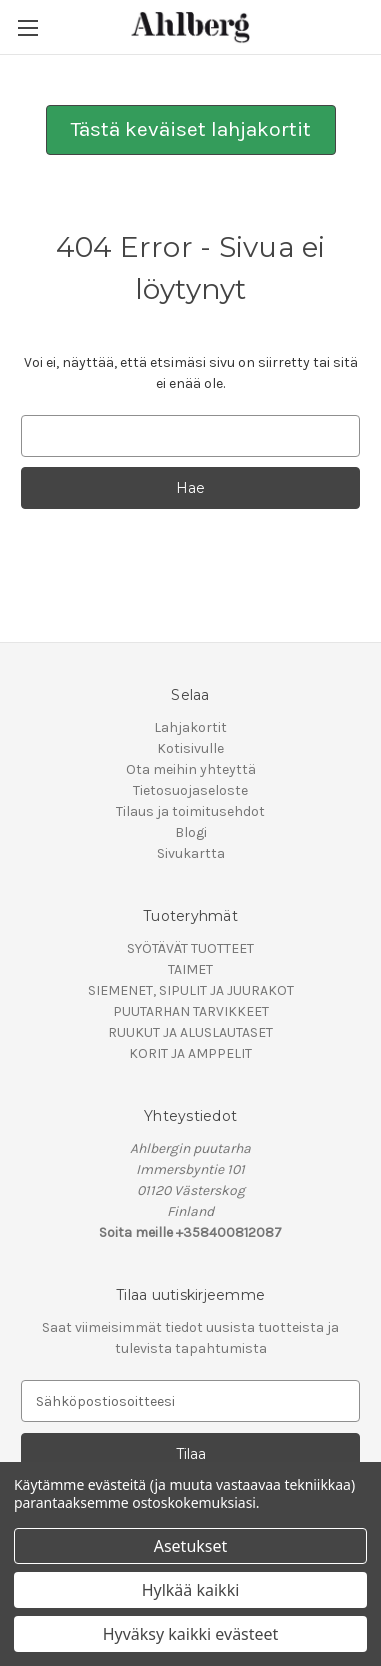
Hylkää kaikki (191, 1590)
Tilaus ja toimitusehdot (190, 811)
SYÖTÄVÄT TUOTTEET (190, 948)
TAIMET (190, 969)
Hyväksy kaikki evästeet (191, 1634)
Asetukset (191, 1546)
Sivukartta (191, 853)
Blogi (191, 832)
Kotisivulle (190, 748)
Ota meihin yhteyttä (191, 769)
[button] (191, 130)
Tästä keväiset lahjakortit (191, 129)
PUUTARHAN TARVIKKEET (191, 1011)
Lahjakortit (190, 727)
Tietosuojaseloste (190, 790)
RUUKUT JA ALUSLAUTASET (190, 1032)
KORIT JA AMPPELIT (190, 1053)
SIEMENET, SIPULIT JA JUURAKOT (191, 990)
